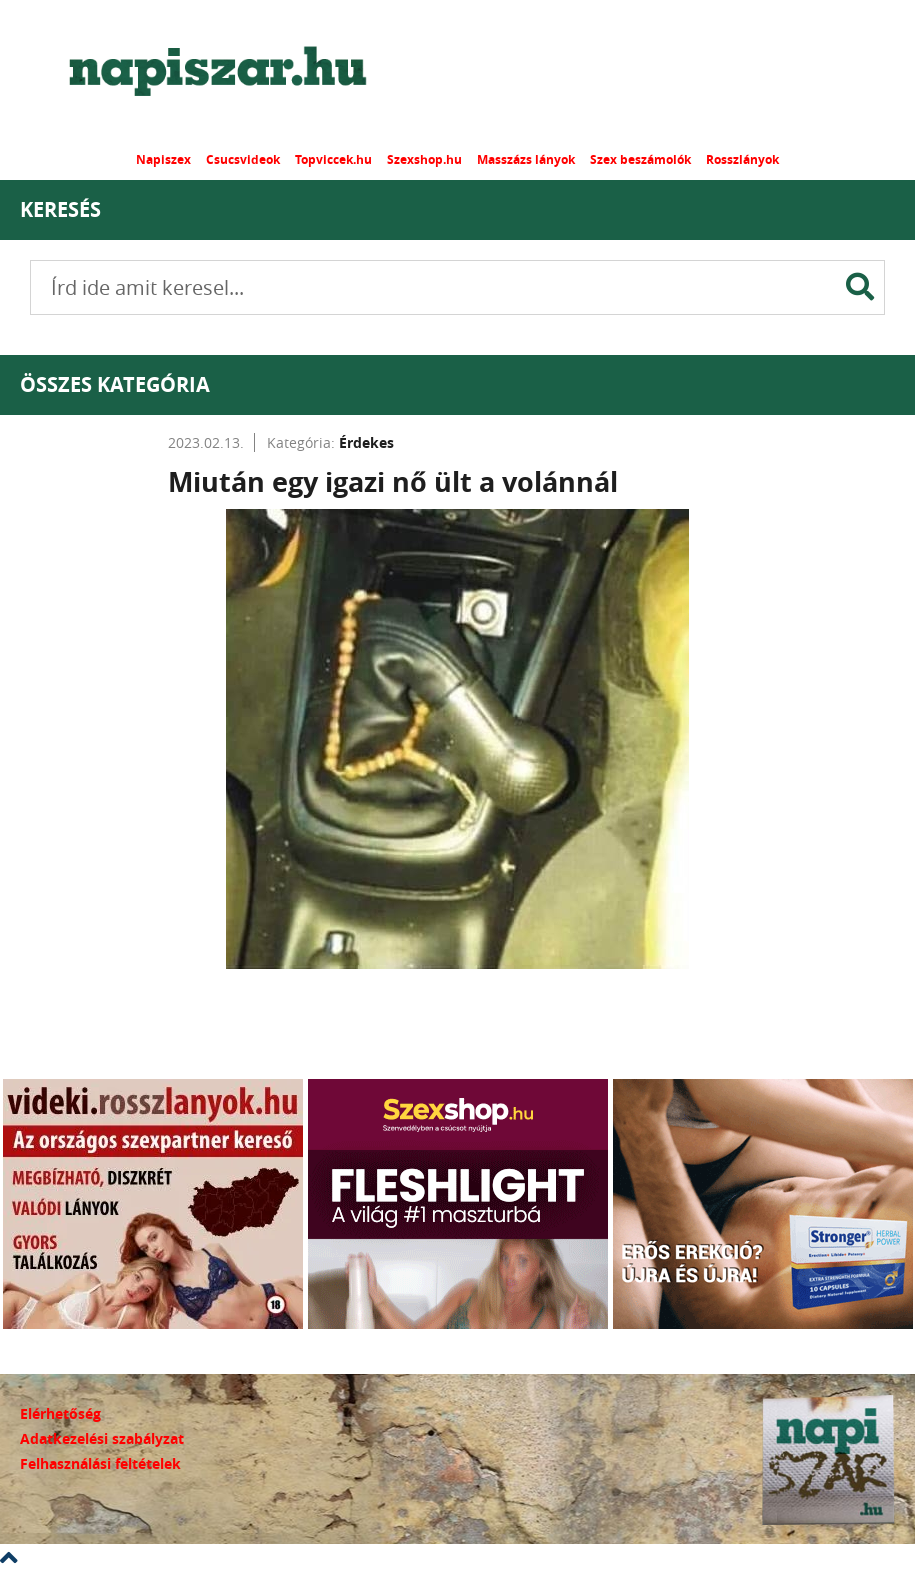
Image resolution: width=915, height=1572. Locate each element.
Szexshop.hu (424, 159)
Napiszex (163, 159)
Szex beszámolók (640, 159)
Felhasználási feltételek (100, 1463)
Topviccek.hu (333, 159)
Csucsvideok (243, 159)
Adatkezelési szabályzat (102, 1438)
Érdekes (366, 442)
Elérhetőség (60, 1413)
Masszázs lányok (526, 159)
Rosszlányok (742, 159)
